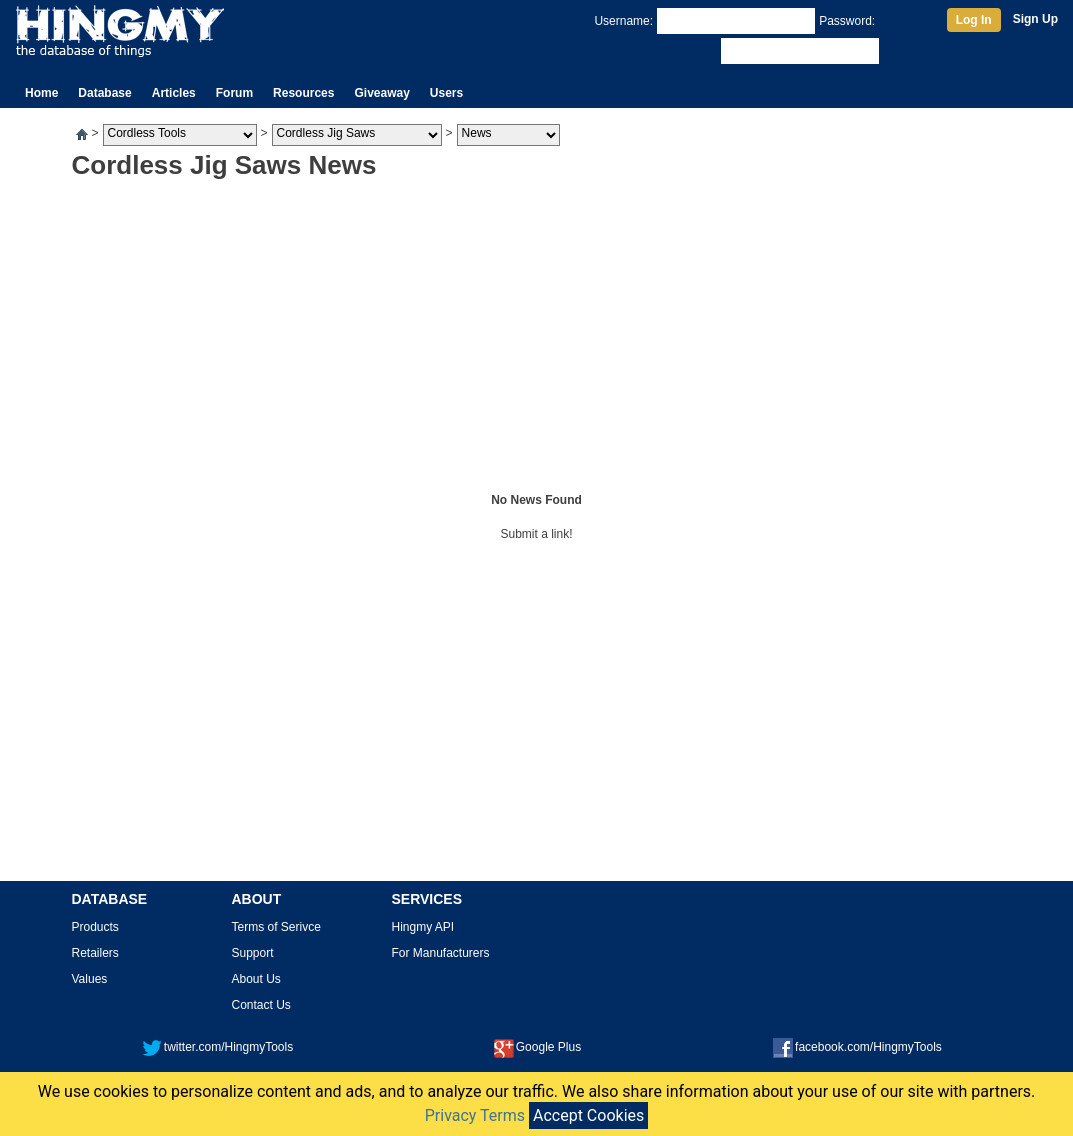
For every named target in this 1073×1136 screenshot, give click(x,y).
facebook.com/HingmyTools (857, 1047)
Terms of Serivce (276, 927)
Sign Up (1035, 19)
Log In (974, 20)
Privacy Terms (475, 1115)
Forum (234, 93)
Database (104, 93)
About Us (256, 979)
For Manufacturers (441, 953)
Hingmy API (423, 927)
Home (41, 93)
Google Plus (537, 1047)
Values (90, 979)
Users (446, 93)
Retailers (95, 953)
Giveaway (381, 93)
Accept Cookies (588, 1115)
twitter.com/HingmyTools (217, 1047)
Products (95, 927)
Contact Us (261, 1005)
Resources (303, 93)
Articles (174, 93)
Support (253, 953)
